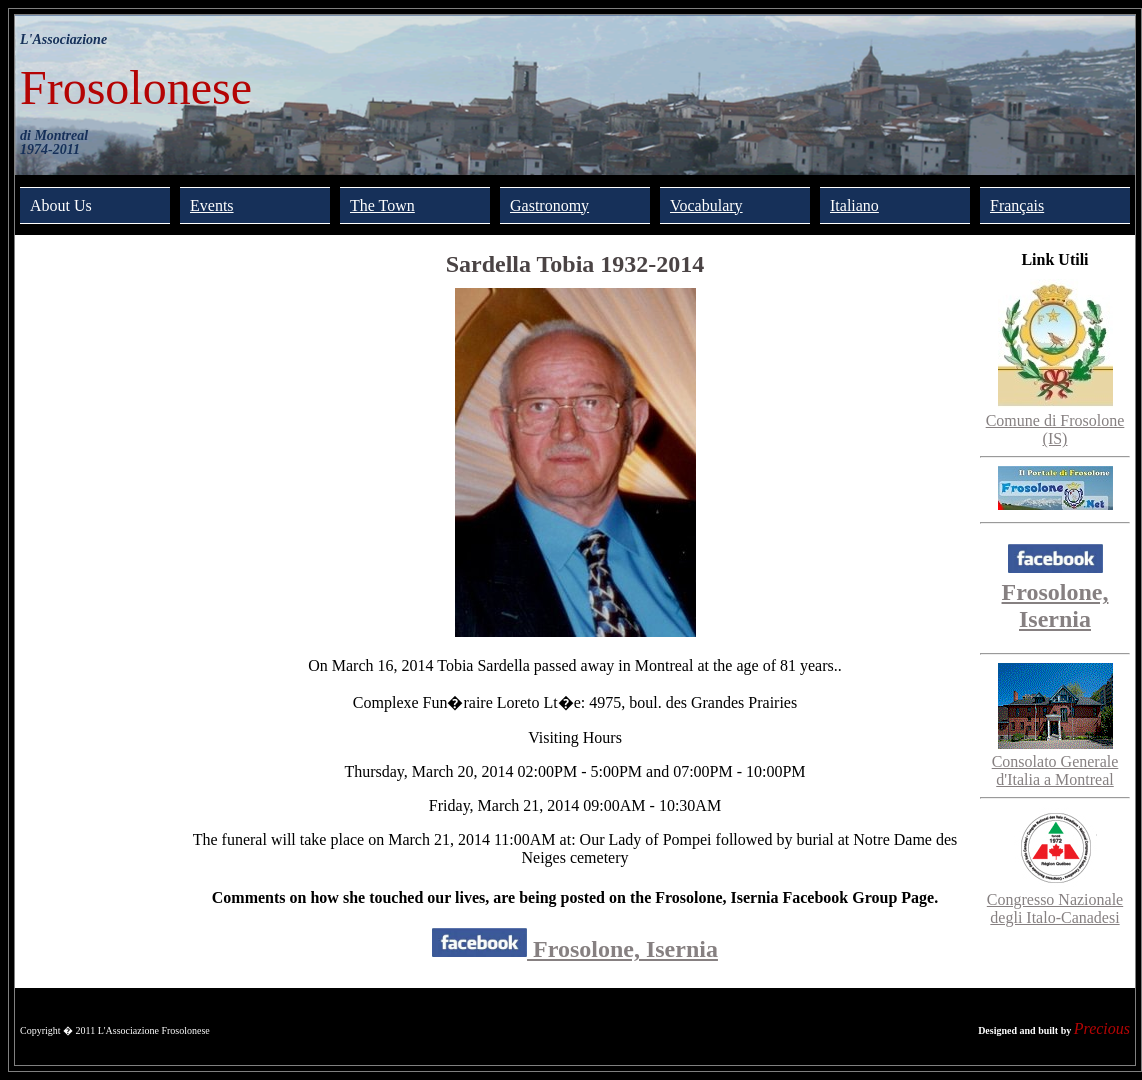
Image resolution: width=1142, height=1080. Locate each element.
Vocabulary (706, 205)
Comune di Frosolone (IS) (1055, 420)
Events (212, 205)
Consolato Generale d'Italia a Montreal (1055, 761)
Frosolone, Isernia (575, 949)
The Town (382, 205)
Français (1017, 205)
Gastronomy (549, 205)
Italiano (854, 205)
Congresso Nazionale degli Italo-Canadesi (1055, 899)
